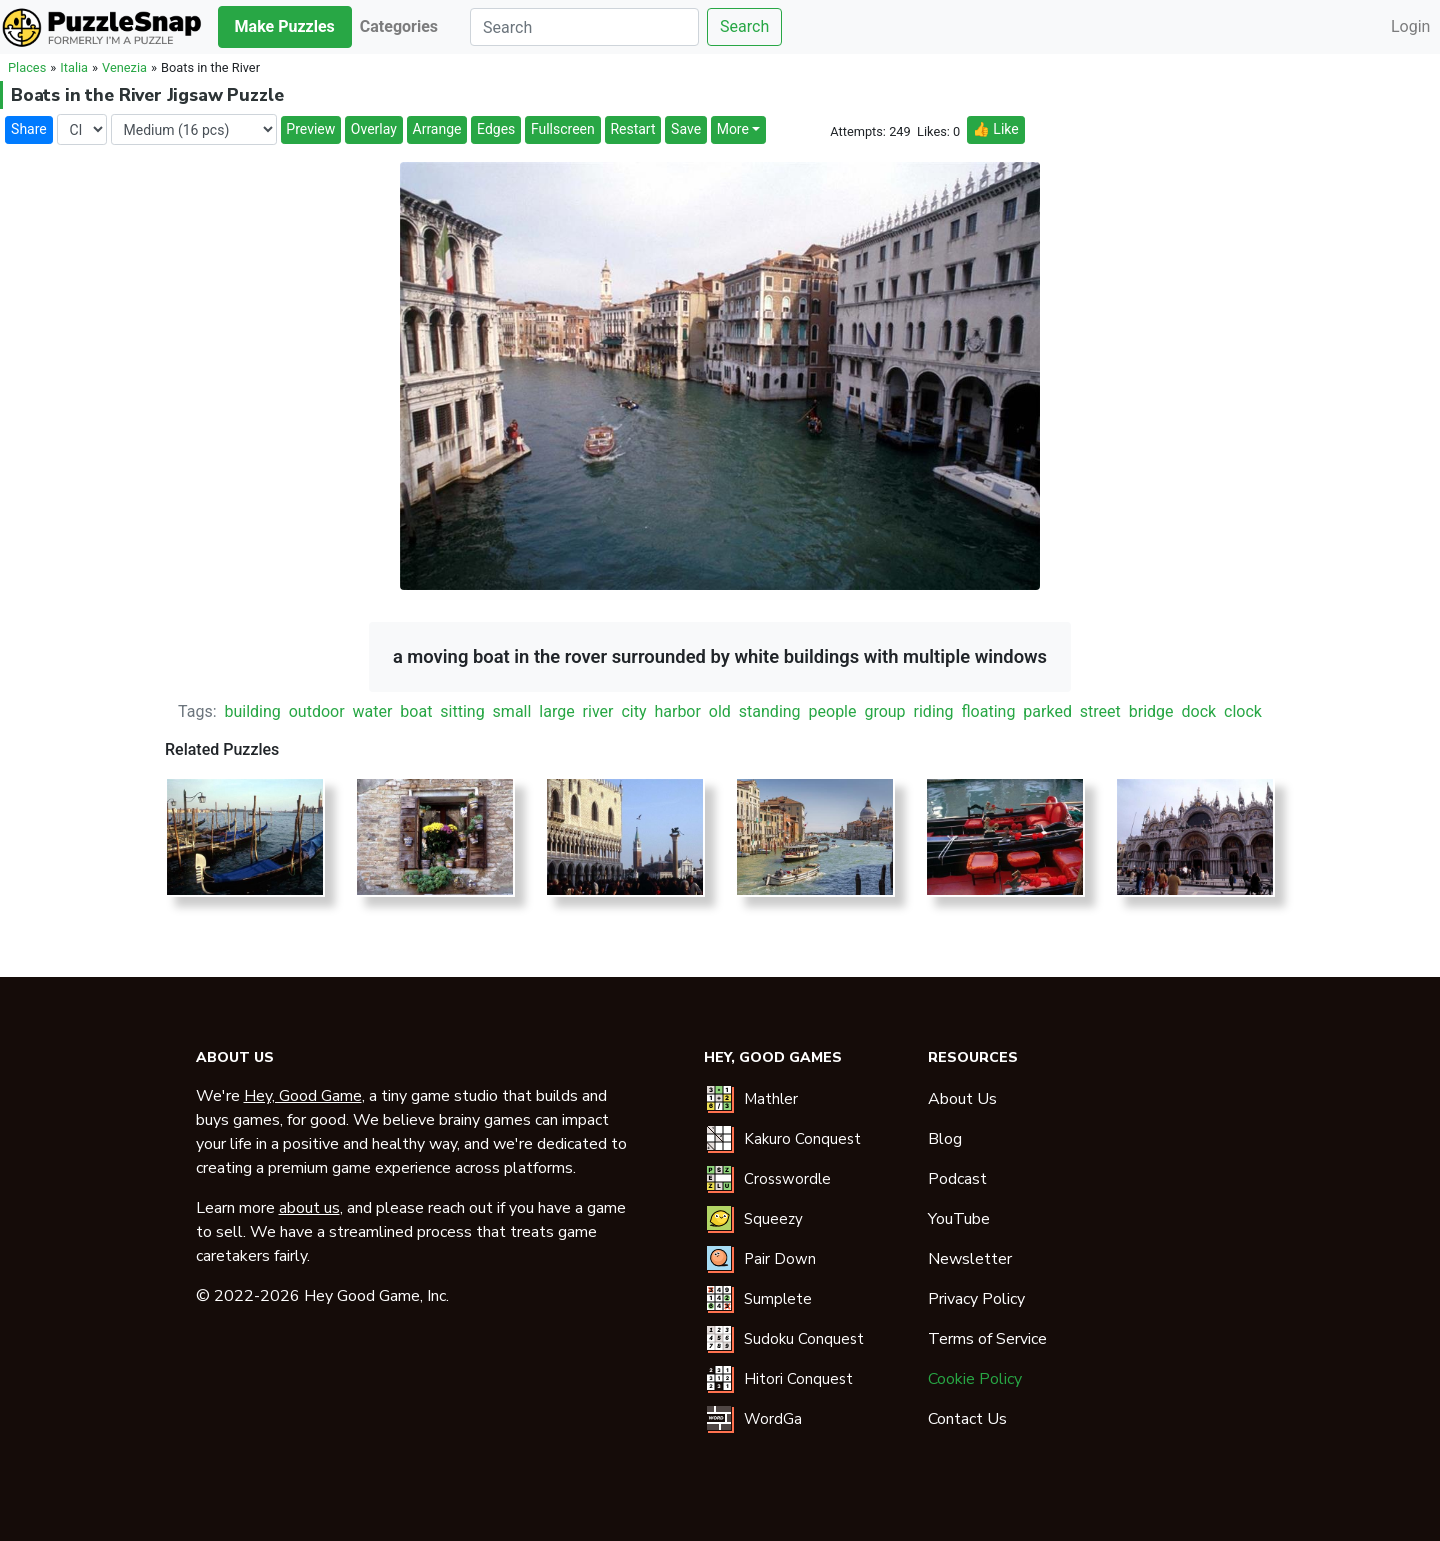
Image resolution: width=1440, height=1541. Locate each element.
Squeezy (773, 1219)
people (833, 711)
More (733, 129)
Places (27, 67)
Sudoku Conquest (804, 1339)
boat (416, 711)
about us (309, 1208)
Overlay (374, 129)
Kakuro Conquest (802, 1139)
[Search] (584, 27)
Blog (945, 1139)
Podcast (957, 1179)
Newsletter (970, 1259)
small (512, 711)
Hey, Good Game (303, 1096)
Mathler (771, 1099)
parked (1047, 711)
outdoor (317, 711)
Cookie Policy (975, 1379)
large (556, 711)
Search (744, 26)
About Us (962, 1099)
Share (29, 129)
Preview (310, 129)
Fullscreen (563, 129)
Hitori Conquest (798, 1379)
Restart (632, 129)
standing (770, 711)
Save (686, 129)
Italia (74, 67)
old (720, 711)
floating (989, 711)
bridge (1151, 711)
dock (1198, 711)
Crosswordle (787, 1179)
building (252, 711)
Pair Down (780, 1259)
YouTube (959, 1219)
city (633, 711)
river (598, 711)
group (884, 711)
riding (934, 711)
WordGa (773, 1419)
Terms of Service (987, 1339)
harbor (677, 711)
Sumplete (778, 1299)
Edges (496, 129)
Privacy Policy (976, 1299)
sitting (462, 711)
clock (1243, 711)
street (1100, 711)
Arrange (437, 129)
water (373, 711)
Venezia (124, 67)
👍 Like (995, 129)
